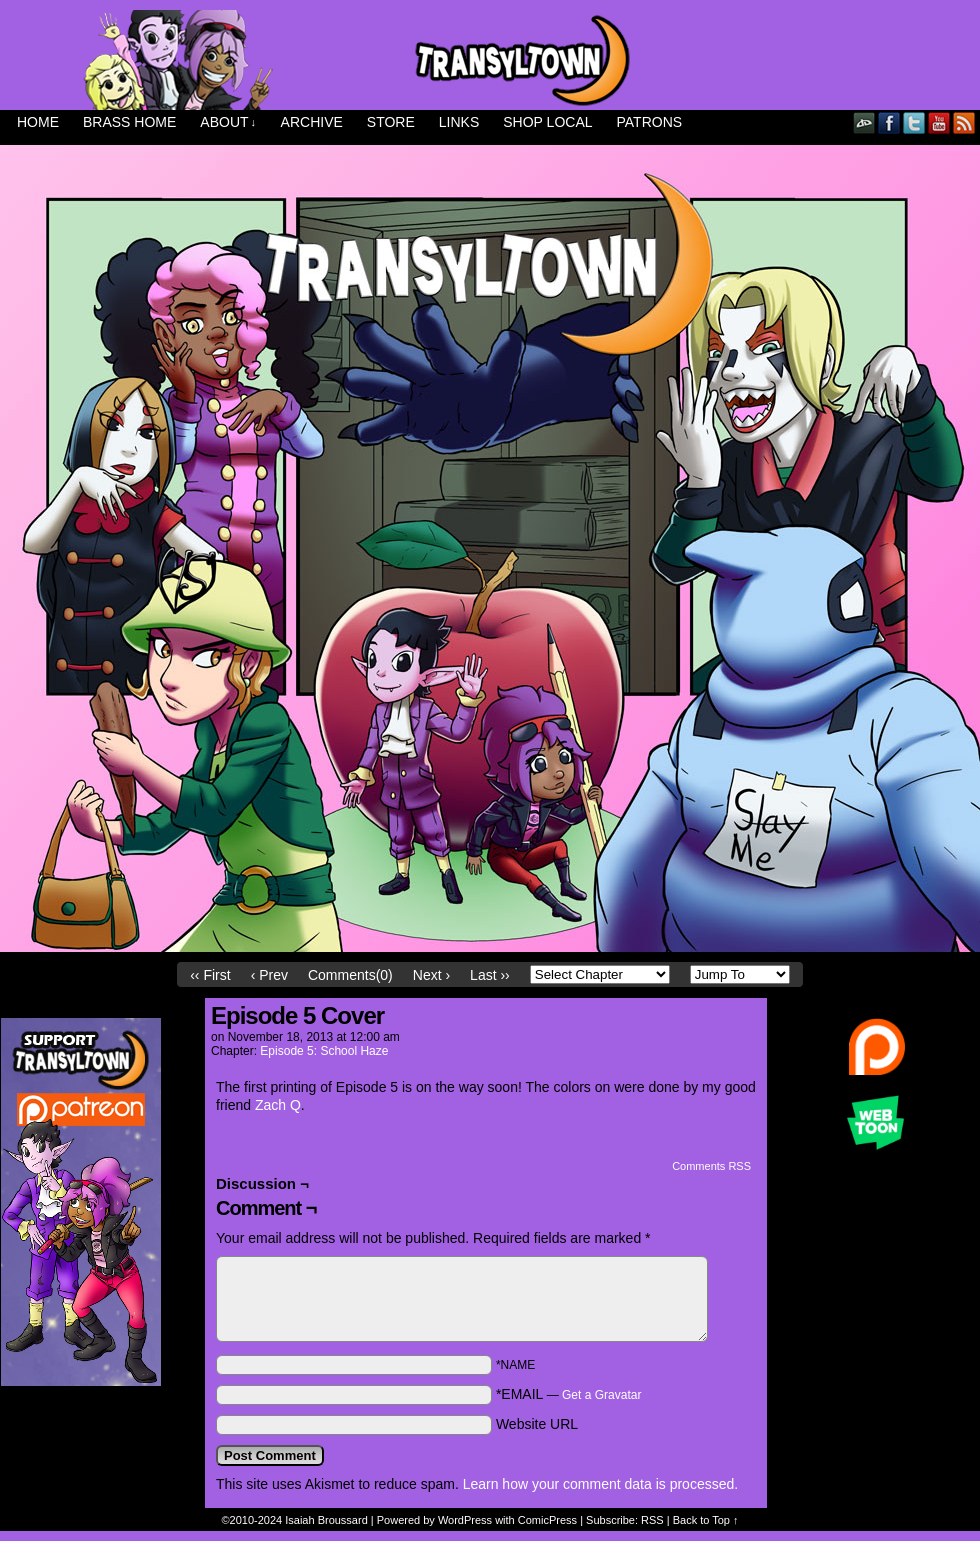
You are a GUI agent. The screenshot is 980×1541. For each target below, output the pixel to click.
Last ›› (490, 975)
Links (459, 122)
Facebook (889, 122)
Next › (431, 975)
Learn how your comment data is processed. (600, 1484)
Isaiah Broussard (326, 1520)
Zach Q (278, 1105)
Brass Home (129, 122)
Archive (312, 122)
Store (391, 122)
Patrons (650, 122)
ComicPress (547, 1520)
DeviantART (864, 122)
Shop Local (547, 122)
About (228, 122)
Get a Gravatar (601, 1395)
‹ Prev (269, 975)
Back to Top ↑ (706, 1520)
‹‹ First (210, 975)
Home (38, 122)
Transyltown (490, 60)
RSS (964, 122)
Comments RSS (711, 1166)
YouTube (939, 122)
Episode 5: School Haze (324, 1051)
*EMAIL (569, 1394)
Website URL (537, 1424)
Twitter (914, 122)
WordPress (465, 1520)
